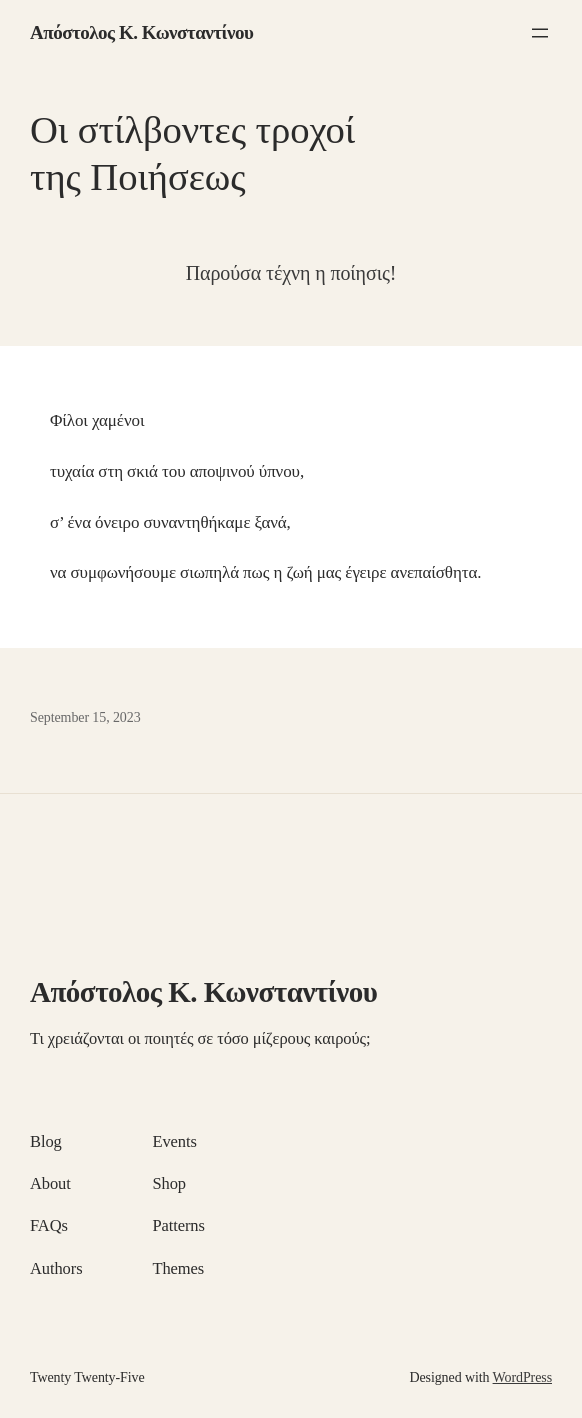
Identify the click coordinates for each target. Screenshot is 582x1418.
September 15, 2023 (85, 717)
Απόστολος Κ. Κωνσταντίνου (141, 32)
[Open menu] (540, 33)
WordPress (522, 1377)
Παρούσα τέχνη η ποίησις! (291, 273)
